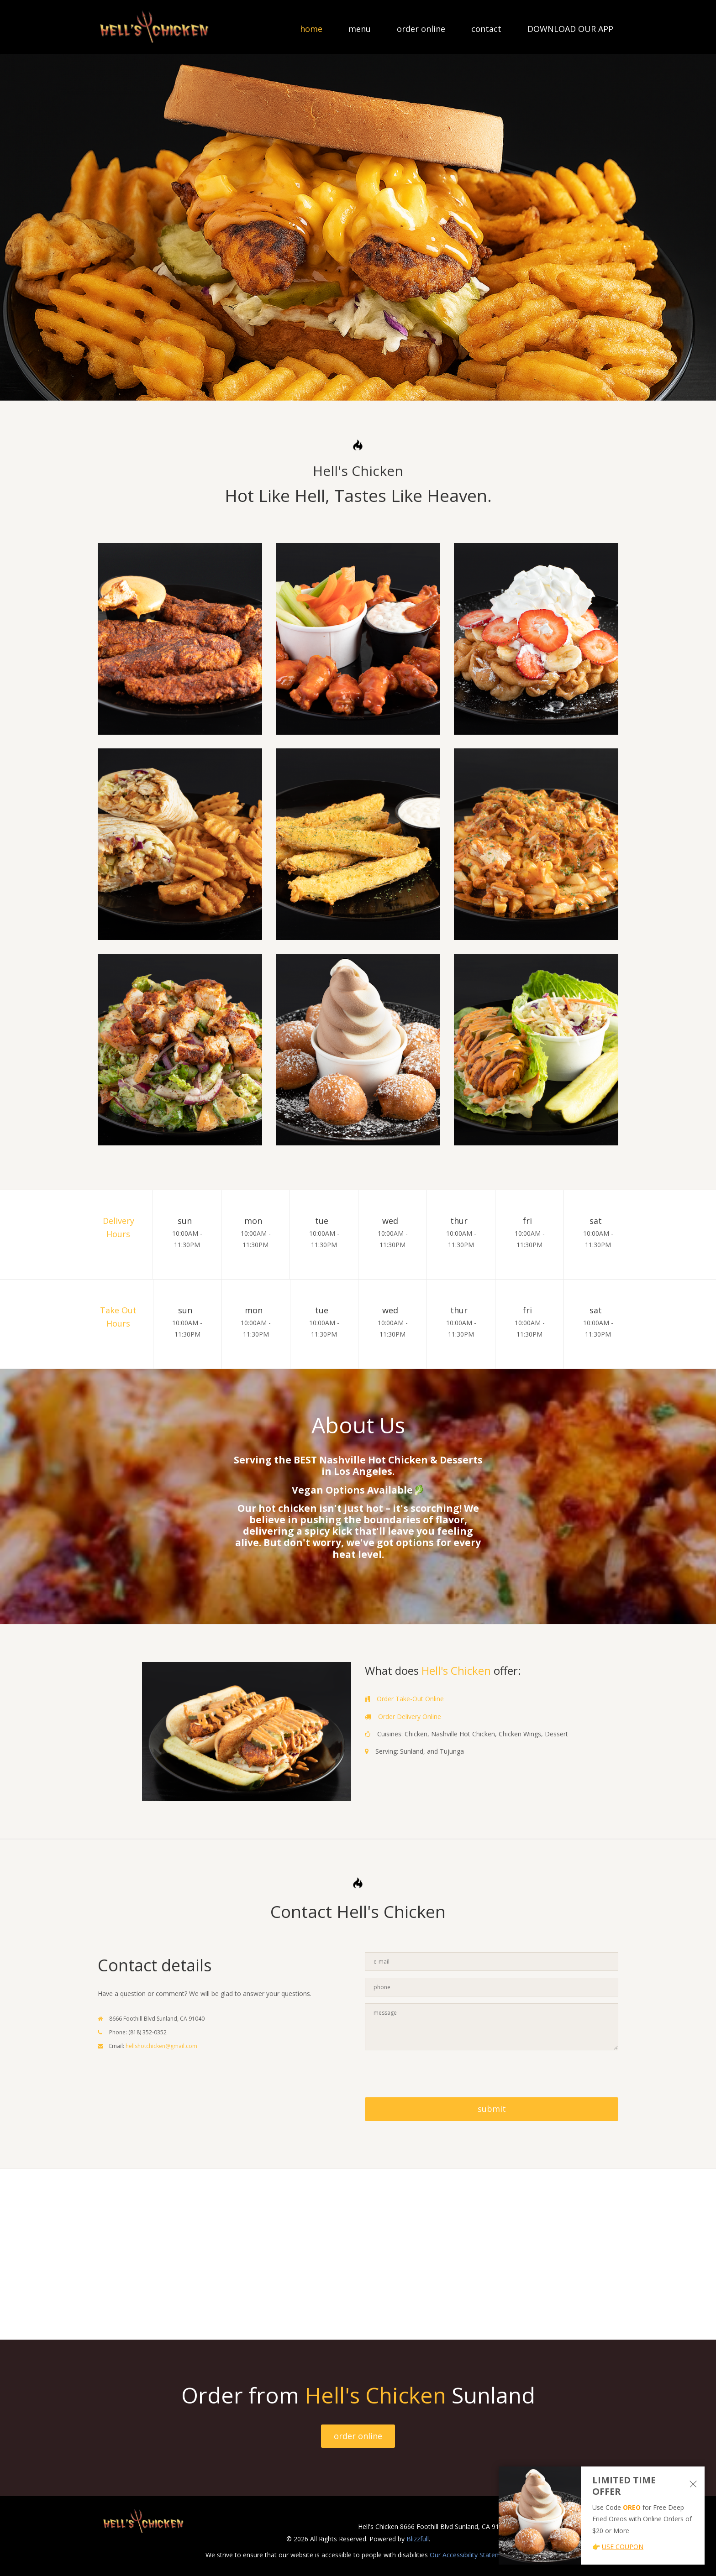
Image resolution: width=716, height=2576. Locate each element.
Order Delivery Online (409, 1716)
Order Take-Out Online (410, 1698)
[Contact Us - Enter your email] (491, 1961)
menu (359, 29)
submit (492, 2108)
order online (421, 29)
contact (486, 29)
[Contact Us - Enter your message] (491, 2026)
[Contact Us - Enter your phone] (491, 1987)
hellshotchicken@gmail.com (161, 2046)
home (311, 29)
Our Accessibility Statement (469, 2554)
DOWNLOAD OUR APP (570, 29)
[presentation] (434, 2075)
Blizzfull (417, 2538)
